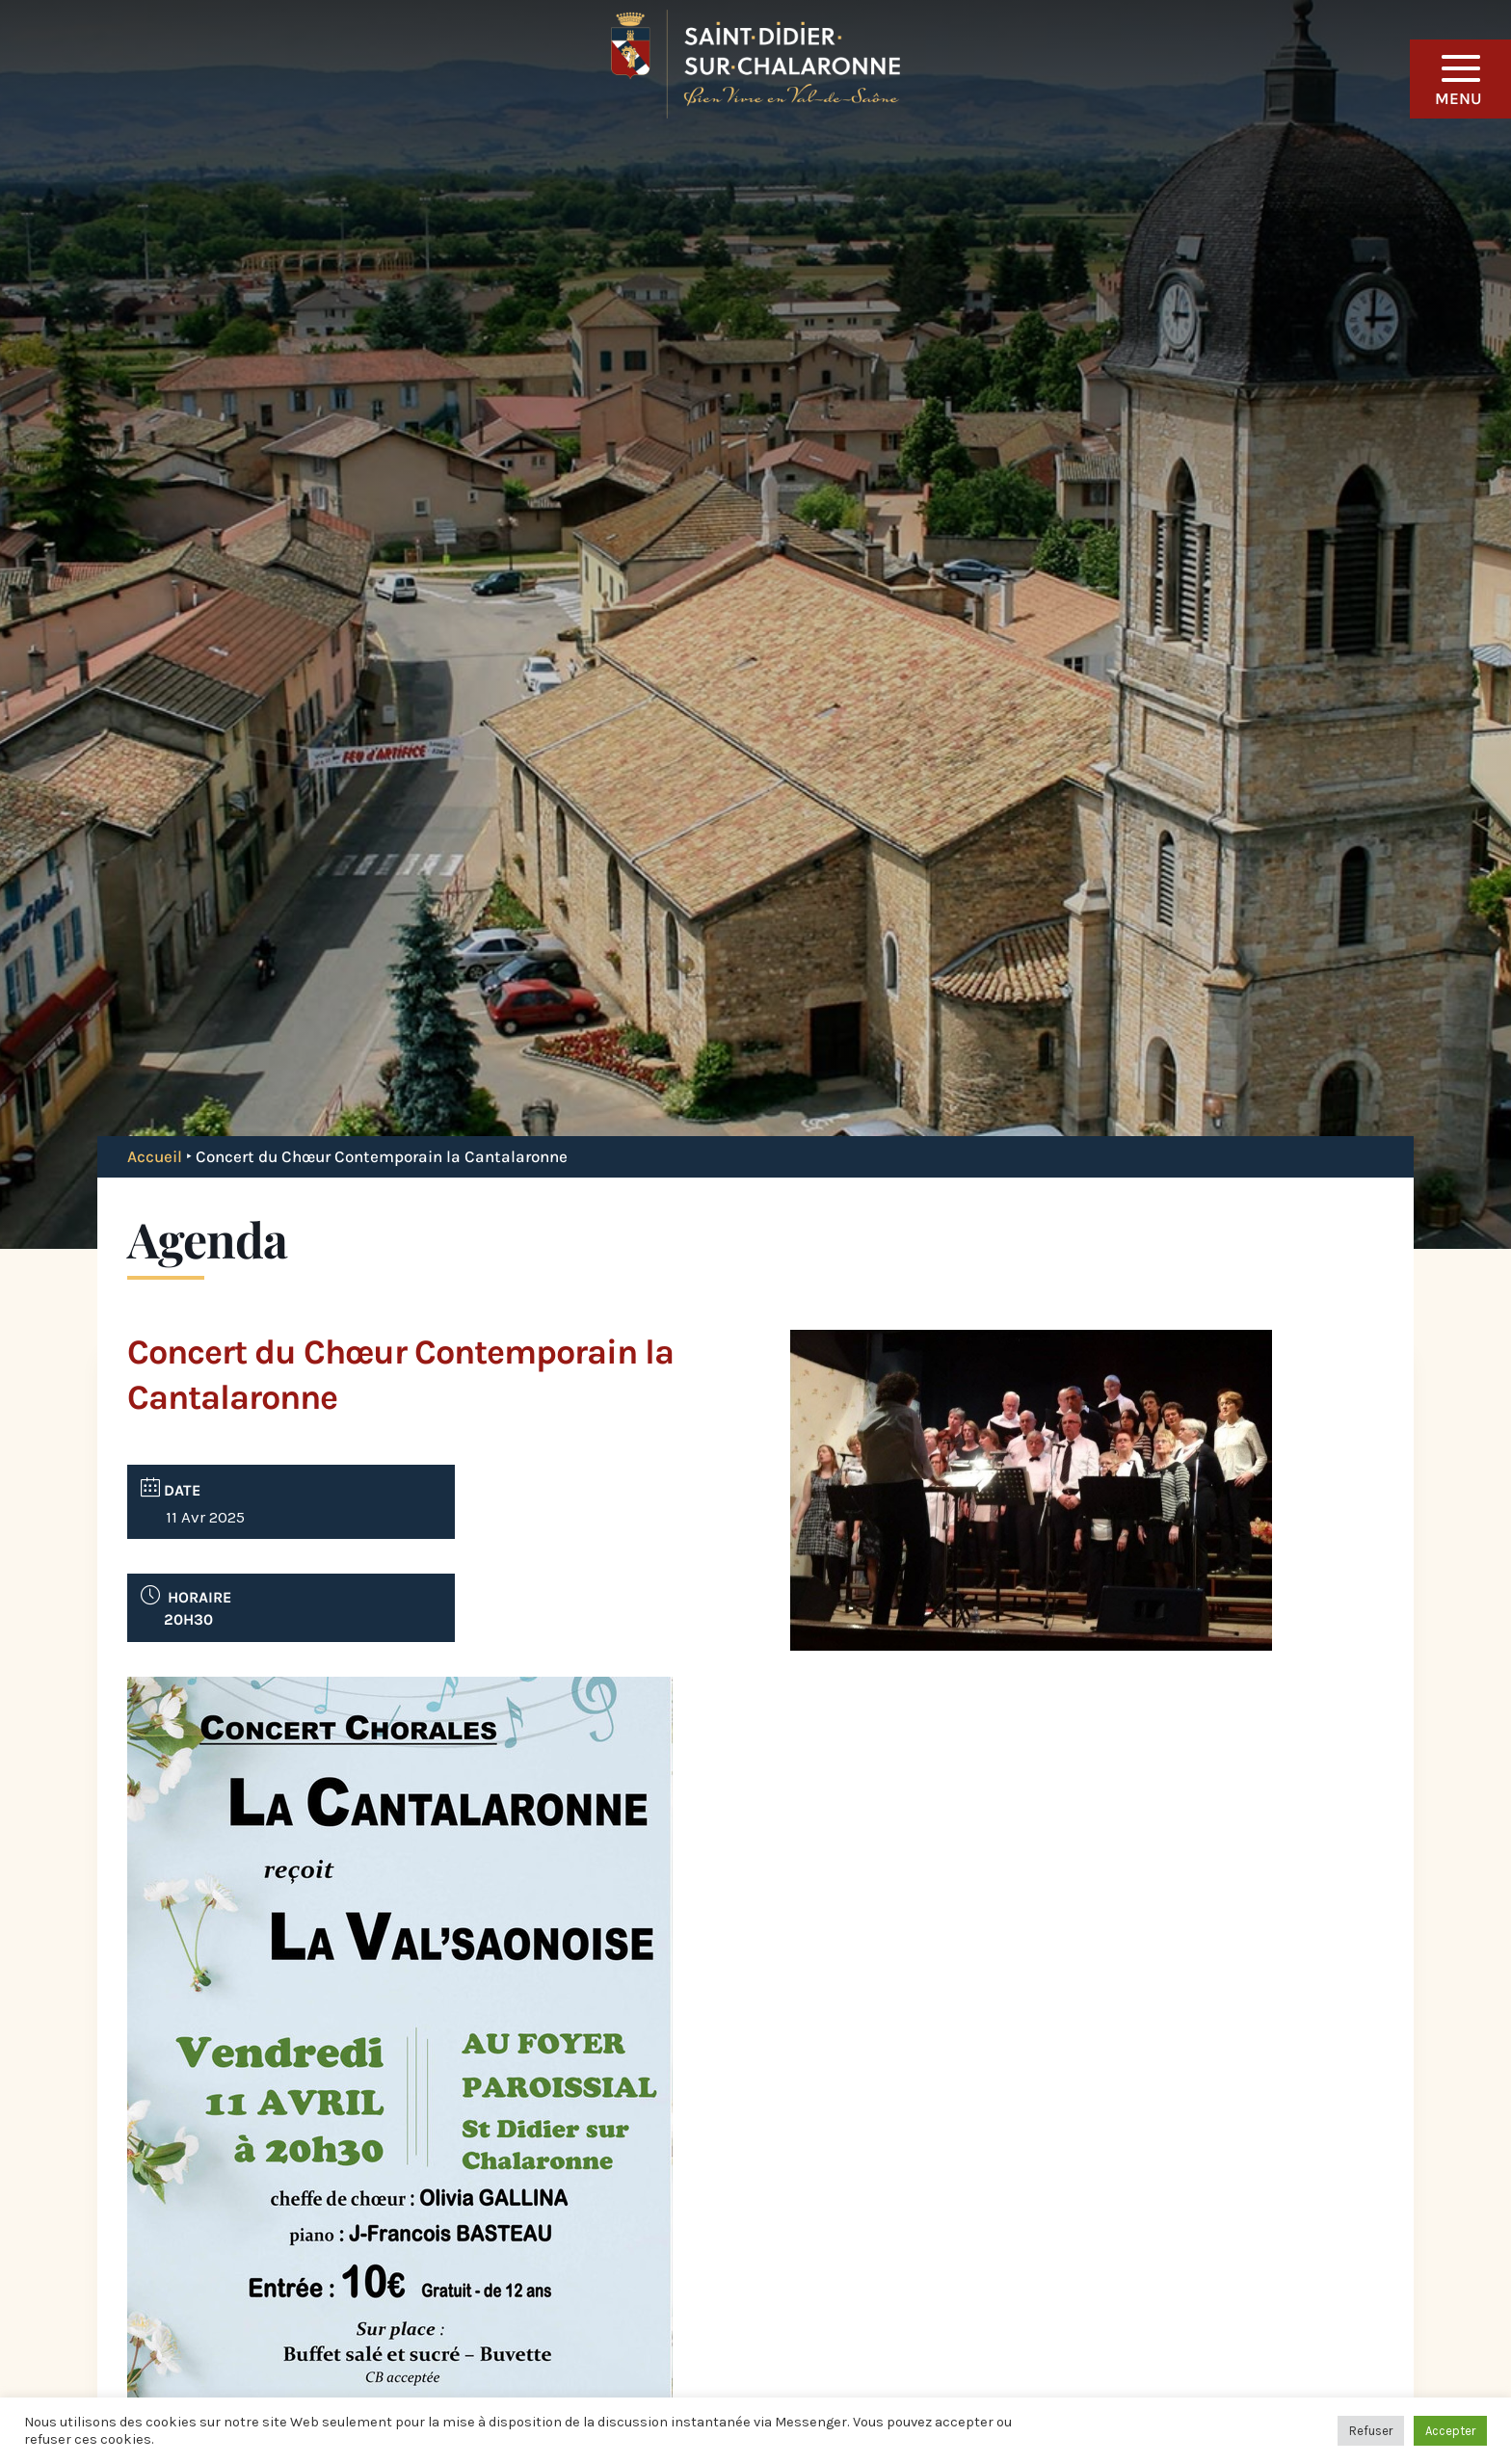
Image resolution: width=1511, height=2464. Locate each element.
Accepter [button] (1450, 2431)
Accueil (154, 1156)
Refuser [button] (1370, 2431)
